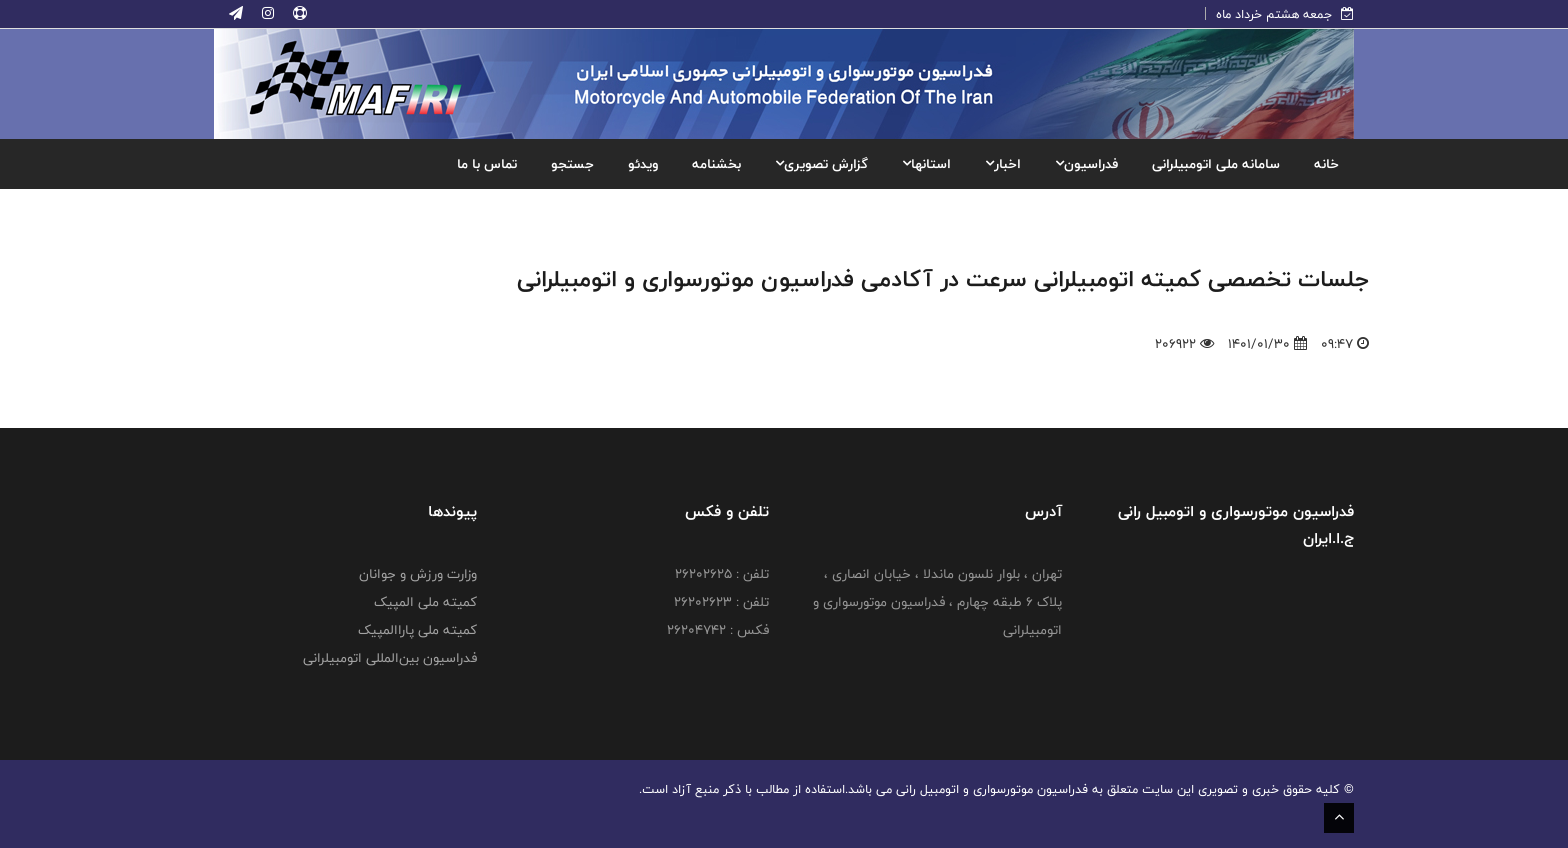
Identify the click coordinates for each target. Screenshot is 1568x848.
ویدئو (643, 164)
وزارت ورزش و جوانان (418, 574)
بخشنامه (716, 164)
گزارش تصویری (821, 164)
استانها (926, 164)
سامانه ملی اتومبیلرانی (1216, 164)
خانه (1326, 164)
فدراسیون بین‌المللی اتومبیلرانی (390, 658)
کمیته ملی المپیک (425, 602)
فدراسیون (1086, 164)
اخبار (1003, 164)
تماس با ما (487, 164)
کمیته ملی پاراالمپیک (417, 630)
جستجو (572, 164)
